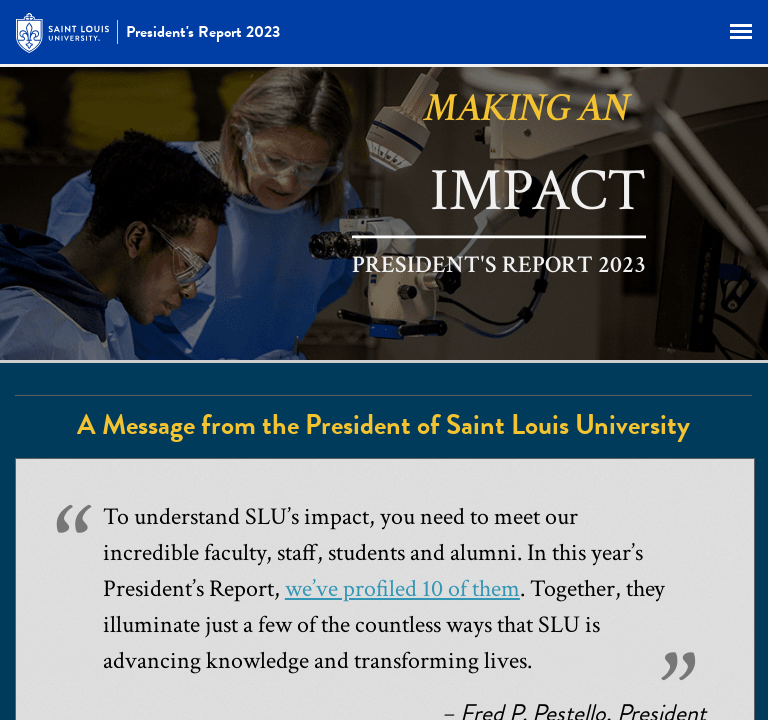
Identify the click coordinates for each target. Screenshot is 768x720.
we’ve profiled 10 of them (402, 588)
